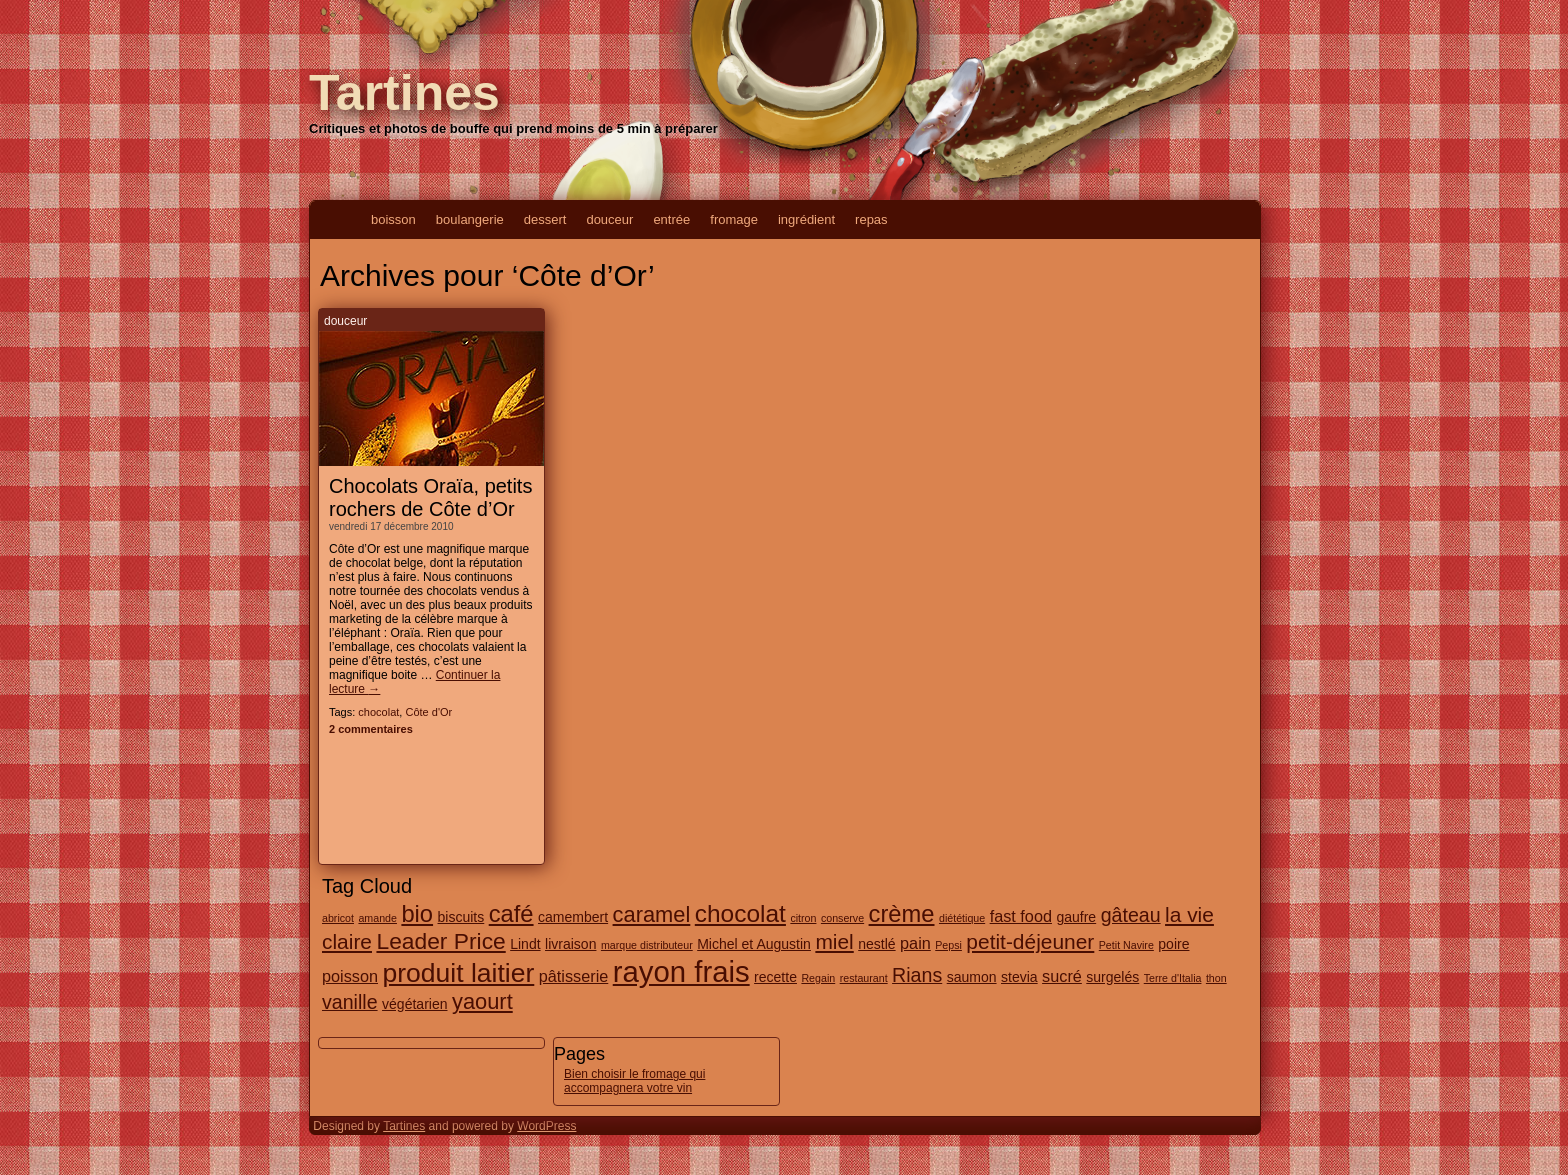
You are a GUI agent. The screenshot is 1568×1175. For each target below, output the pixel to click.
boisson (393, 219)
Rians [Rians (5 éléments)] (917, 975)
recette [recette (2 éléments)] (775, 977)
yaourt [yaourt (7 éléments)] (482, 1001)
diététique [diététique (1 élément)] (962, 918)
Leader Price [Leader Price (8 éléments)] (440, 941)
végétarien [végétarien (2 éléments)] (414, 1004)
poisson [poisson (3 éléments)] (350, 976)
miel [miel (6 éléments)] (834, 941)
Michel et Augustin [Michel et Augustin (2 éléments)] (754, 944)
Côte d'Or (428, 712)
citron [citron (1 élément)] (803, 918)
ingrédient (806, 219)
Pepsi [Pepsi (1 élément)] (948, 945)
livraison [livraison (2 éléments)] (570, 944)
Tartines (404, 93)
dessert (545, 219)
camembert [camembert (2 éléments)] (573, 917)
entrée (671, 219)
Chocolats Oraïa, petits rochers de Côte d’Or (430, 497)
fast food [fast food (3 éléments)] (1021, 916)
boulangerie (470, 219)
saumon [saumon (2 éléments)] (972, 977)
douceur (609, 219)
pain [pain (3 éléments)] (915, 943)
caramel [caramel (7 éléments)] (652, 914)
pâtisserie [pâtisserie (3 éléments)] (574, 976)
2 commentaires (371, 729)
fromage (734, 219)
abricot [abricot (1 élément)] (338, 918)
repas (871, 219)
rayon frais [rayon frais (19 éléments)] (681, 971)
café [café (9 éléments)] (511, 914)
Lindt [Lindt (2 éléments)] (525, 944)
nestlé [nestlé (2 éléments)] (876, 944)
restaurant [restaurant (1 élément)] (864, 978)
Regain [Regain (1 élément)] (818, 978)
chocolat (378, 712)
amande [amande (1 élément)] (377, 918)
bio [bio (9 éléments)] (417, 914)
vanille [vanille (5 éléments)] (350, 1002)
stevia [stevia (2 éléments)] (1019, 977)
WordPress (546, 1126)
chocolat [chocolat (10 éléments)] (740, 913)
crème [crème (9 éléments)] (902, 914)
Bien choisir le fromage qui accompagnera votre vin (634, 1081)
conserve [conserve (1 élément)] (842, 918)
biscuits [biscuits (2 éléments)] (461, 917)
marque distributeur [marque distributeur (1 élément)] (647, 945)
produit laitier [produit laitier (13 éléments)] (458, 973)
